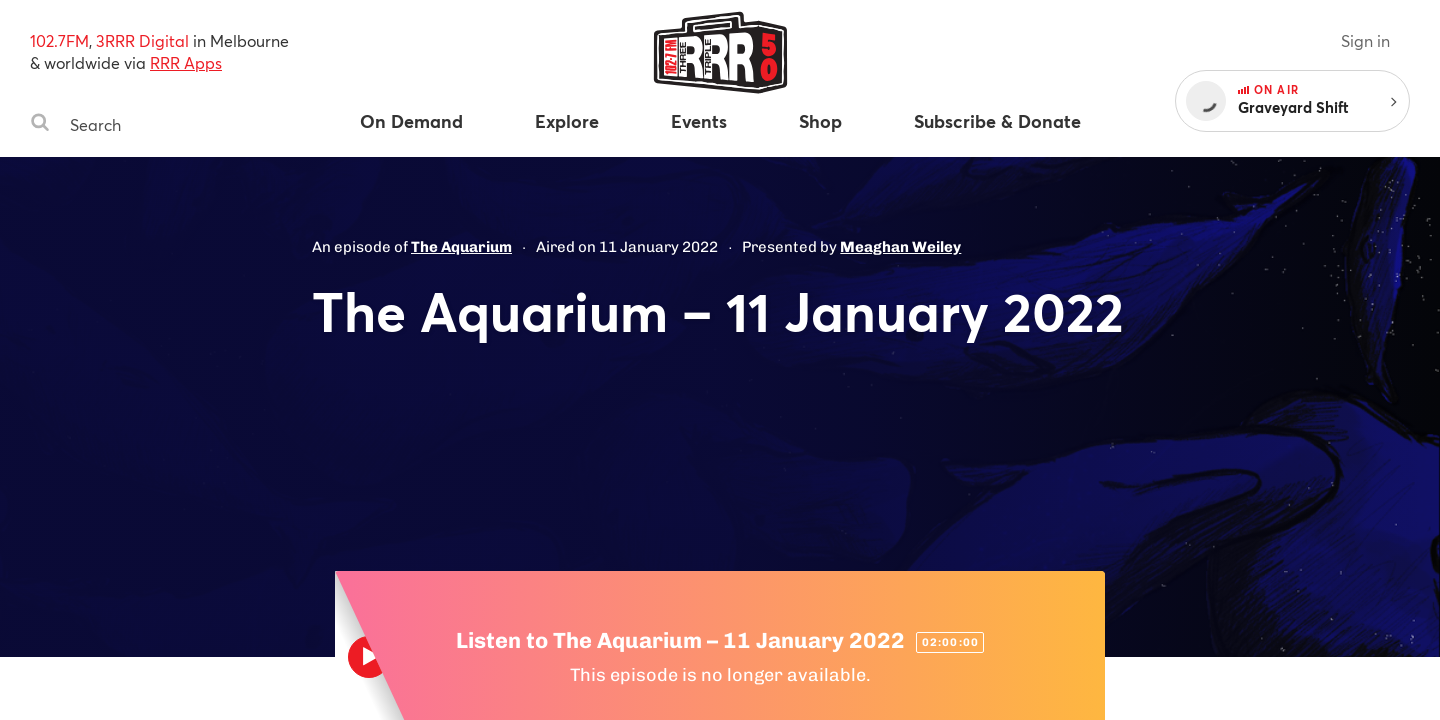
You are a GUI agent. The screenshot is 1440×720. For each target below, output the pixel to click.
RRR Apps (186, 62)
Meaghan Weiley (900, 247)
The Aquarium (461, 247)
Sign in (1365, 40)
